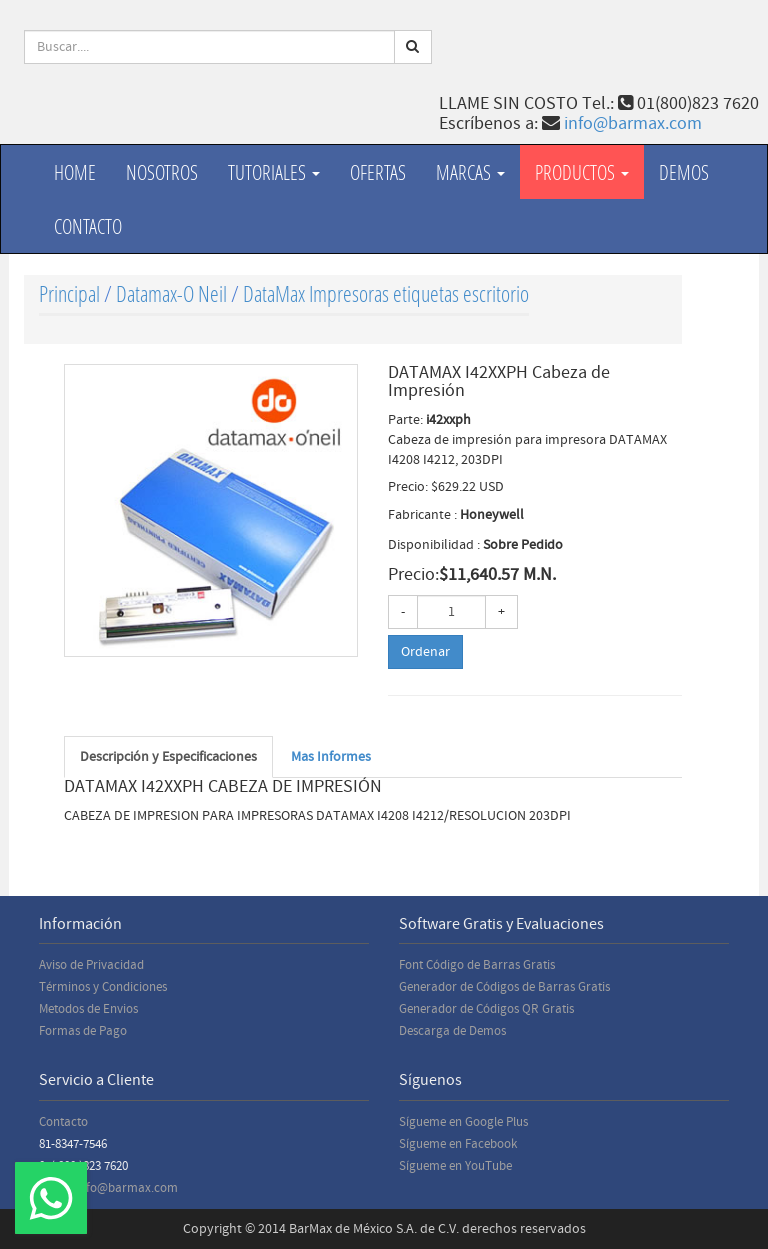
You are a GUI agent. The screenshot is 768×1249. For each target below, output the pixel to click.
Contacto (88, 226)
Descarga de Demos (452, 1031)
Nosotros (162, 172)
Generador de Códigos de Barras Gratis (504, 987)
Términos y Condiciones (103, 987)
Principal (69, 293)
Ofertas (378, 172)
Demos (684, 172)
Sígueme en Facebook (458, 1144)
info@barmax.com (633, 123)
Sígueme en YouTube (455, 1166)
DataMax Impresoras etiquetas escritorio (386, 293)
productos (582, 172)
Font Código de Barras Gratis (477, 965)
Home (75, 172)
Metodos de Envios (88, 1009)
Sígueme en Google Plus (463, 1122)
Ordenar (425, 652)
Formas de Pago (83, 1031)
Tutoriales (274, 172)
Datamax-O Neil (171, 293)
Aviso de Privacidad (91, 965)
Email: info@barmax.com (108, 1188)
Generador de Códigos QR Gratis (486, 1009)
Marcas (470, 172)
